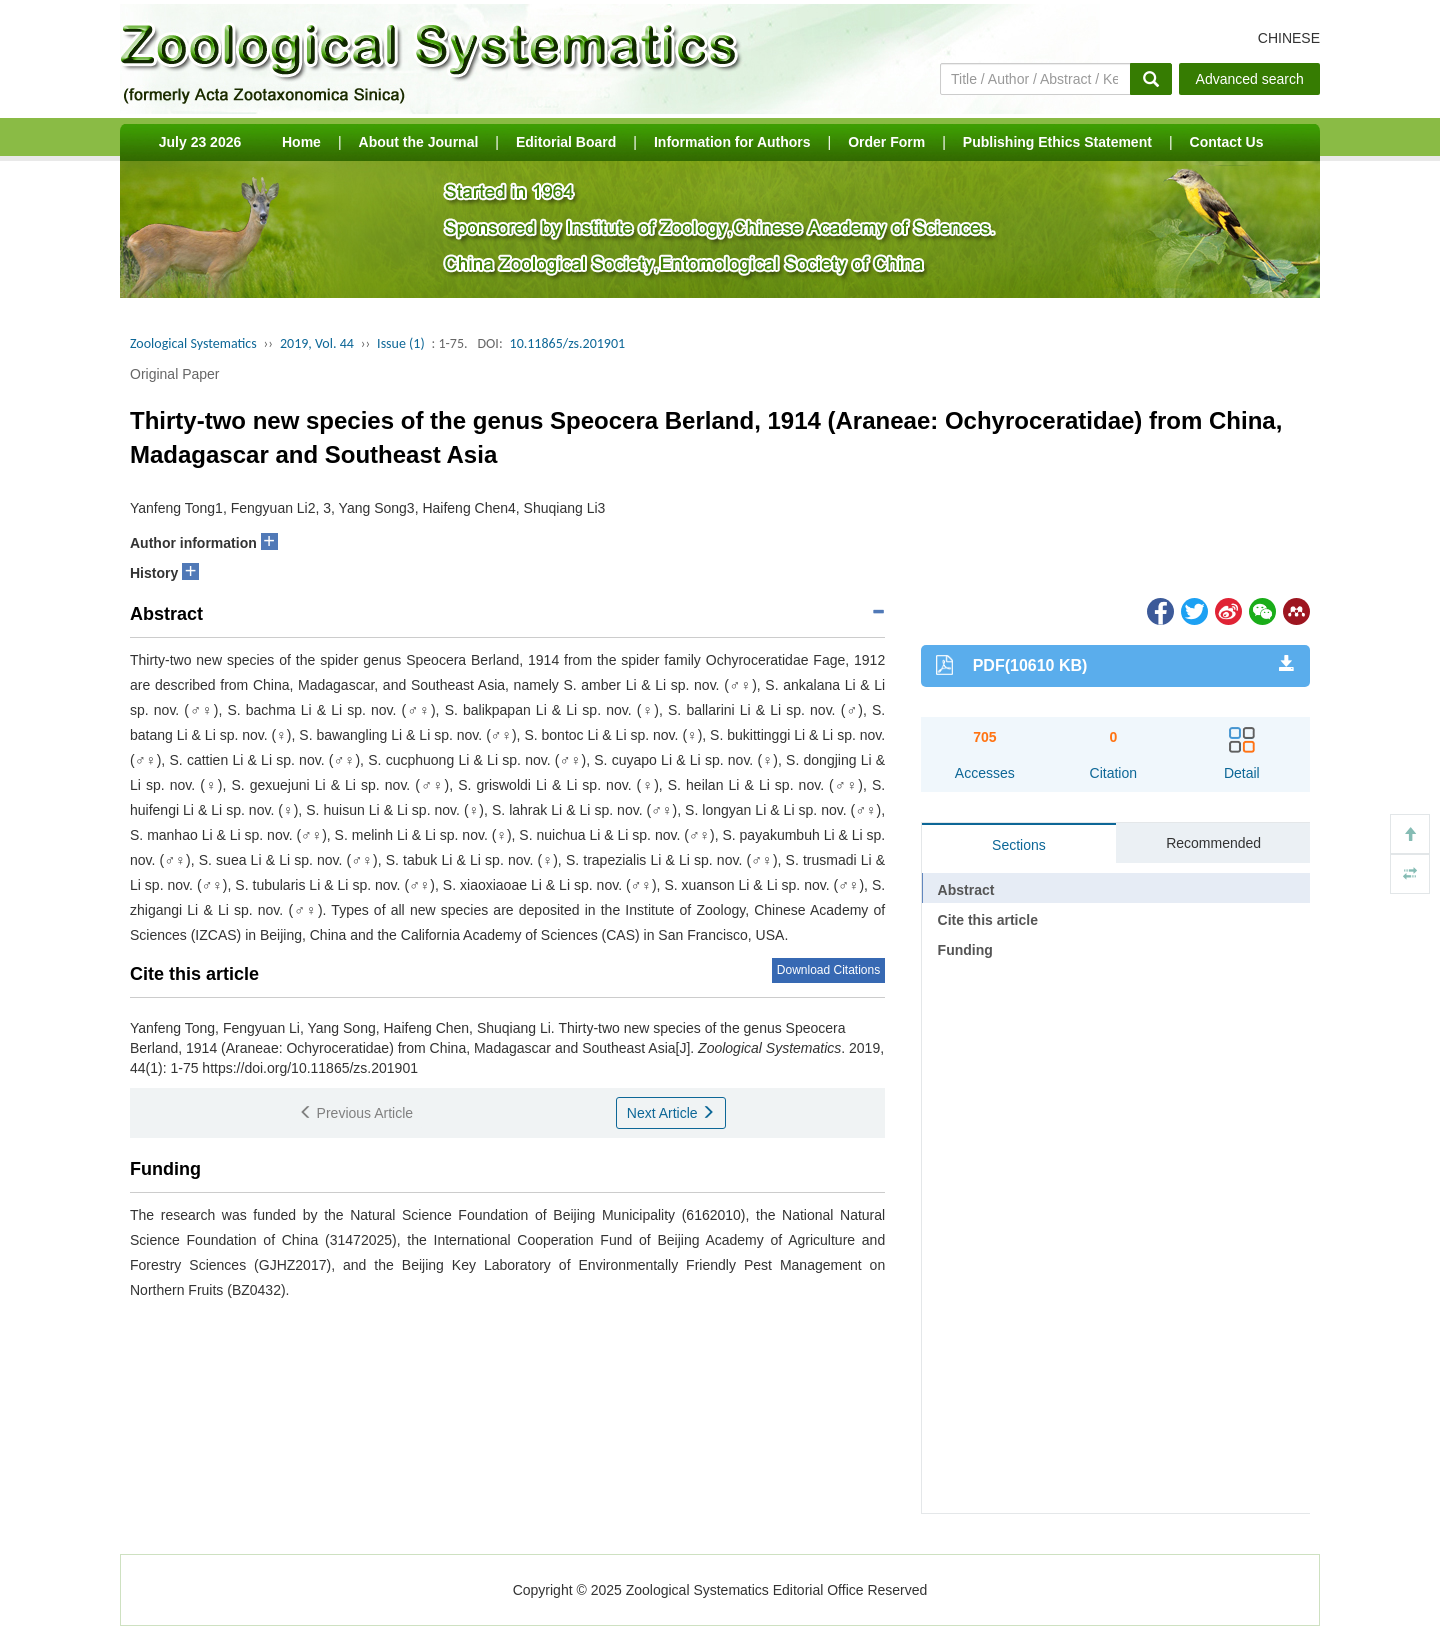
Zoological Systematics (193, 343)
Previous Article (356, 1113)
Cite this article (988, 920)
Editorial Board (566, 142)
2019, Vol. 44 (317, 343)
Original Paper (175, 374)
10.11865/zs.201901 (568, 343)
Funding (965, 950)
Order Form (886, 142)
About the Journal (419, 142)
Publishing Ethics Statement (1057, 142)
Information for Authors (732, 142)
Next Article (671, 1113)
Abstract (966, 890)
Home (301, 142)
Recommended (1213, 843)
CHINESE (1289, 38)
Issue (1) (401, 343)
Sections (1019, 845)
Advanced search (1250, 79)
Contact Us (1227, 142)
